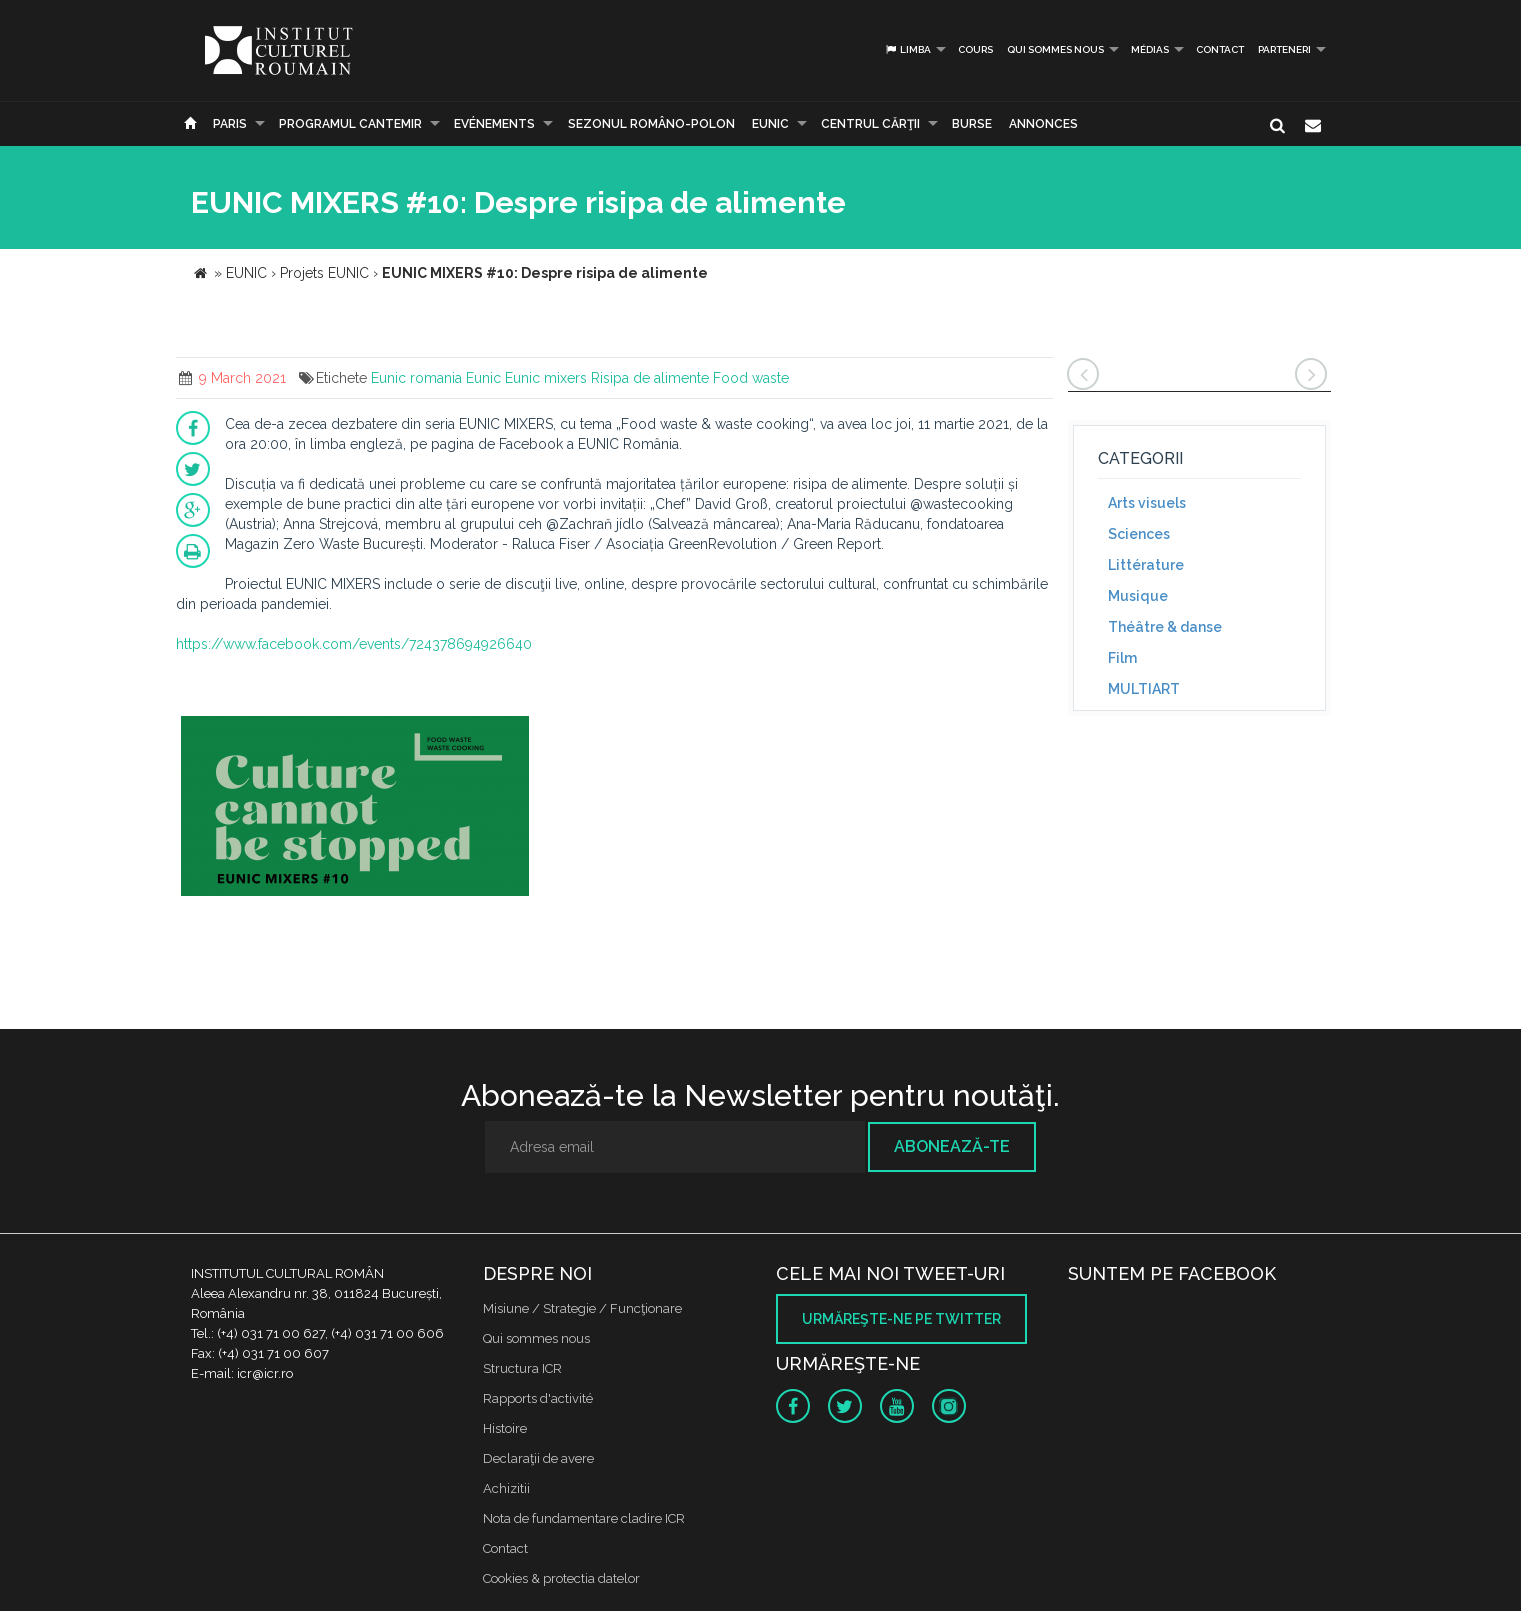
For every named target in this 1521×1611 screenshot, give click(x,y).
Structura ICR (522, 1368)
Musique (1138, 596)
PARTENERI (1284, 49)
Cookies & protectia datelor (561, 1578)
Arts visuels (1147, 503)
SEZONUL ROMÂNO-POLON (651, 124)
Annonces (1043, 124)
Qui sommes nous (1055, 49)
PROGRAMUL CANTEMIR (350, 124)
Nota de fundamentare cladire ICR (584, 1518)
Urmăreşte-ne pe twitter (901, 1319)
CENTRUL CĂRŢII (870, 124)
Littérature (1146, 565)
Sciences (1139, 534)
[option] (355, 808)
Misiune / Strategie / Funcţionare (582, 1308)
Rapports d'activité (538, 1398)
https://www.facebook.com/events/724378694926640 (354, 644)
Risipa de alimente (650, 378)
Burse (972, 124)
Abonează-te (952, 1146)
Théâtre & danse (1165, 627)
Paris (230, 124)
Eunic (483, 378)
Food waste (751, 378)
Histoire (505, 1428)
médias (1150, 49)
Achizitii (506, 1488)
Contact (1220, 49)
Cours (975, 49)
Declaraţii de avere (538, 1458)
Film (1122, 658)
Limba (907, 49)
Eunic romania (416, 378)
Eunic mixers (546, 378)
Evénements (494, 124)
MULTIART (1144, 689)
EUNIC (770, 124)
